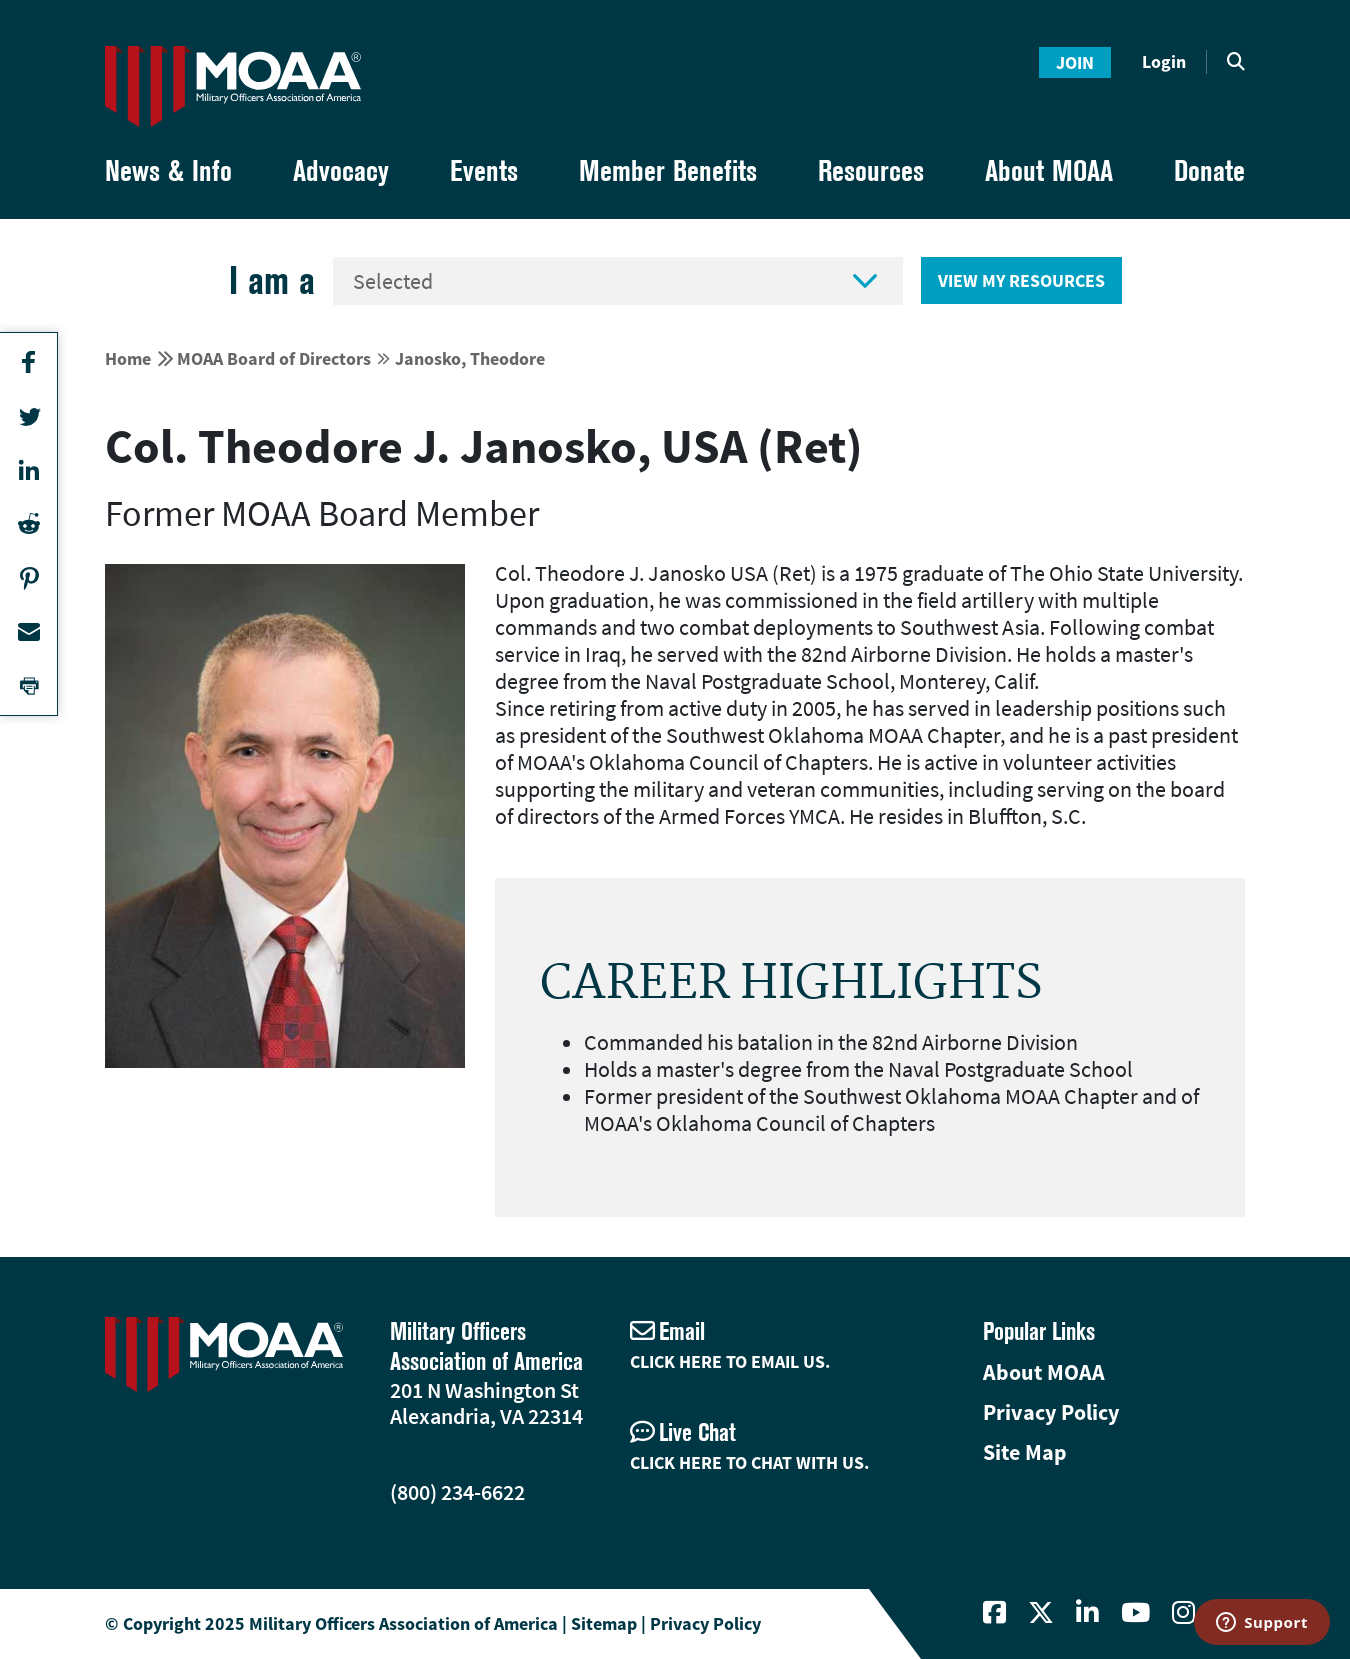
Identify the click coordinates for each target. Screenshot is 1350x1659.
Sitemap (604, 1623)
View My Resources (1021, 280)
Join (1075, 62)
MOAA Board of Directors (274, 358)
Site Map (1025, 1452)
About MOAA (1044, 1372)
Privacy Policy (1051, 1412)
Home (128, 358)
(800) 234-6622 (457, 1492)
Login (1164, 61)
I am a (272, 280)
